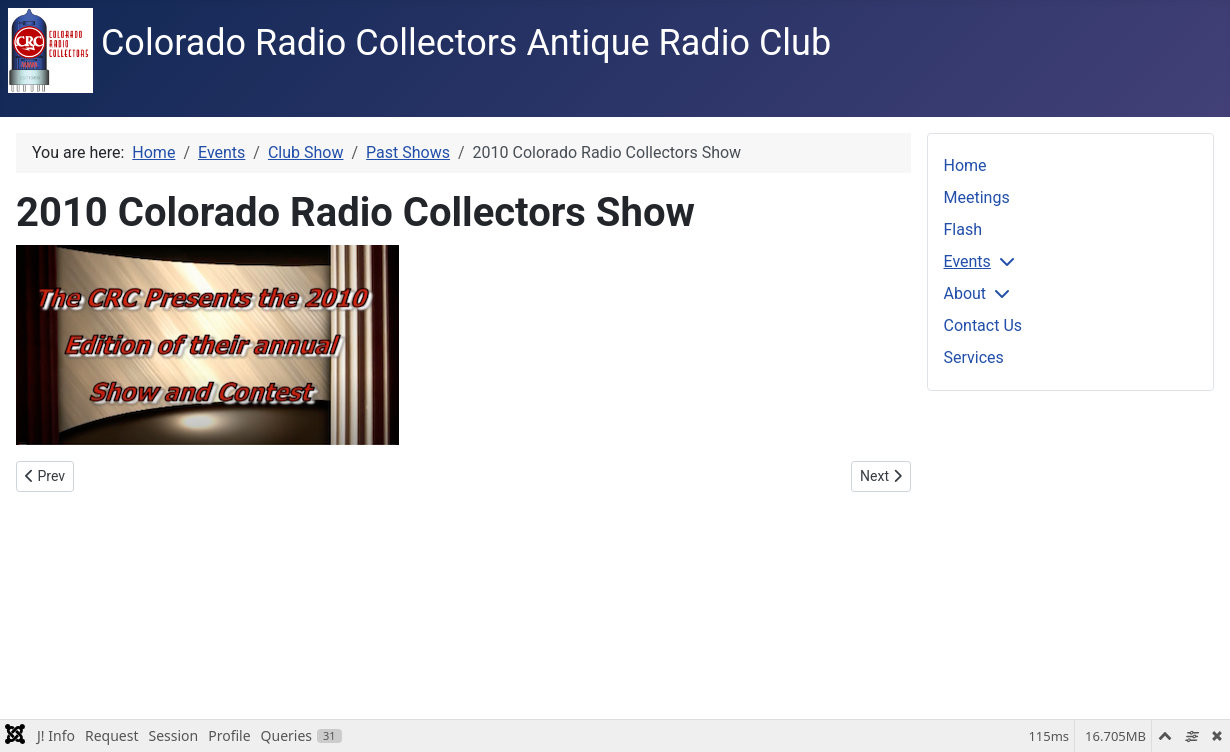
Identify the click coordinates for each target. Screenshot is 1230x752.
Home (965, 165)
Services (974, 357)
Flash (963, 229)
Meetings (977, 197)
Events (967, 261)
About (965, 293)
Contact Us (983, 325)
